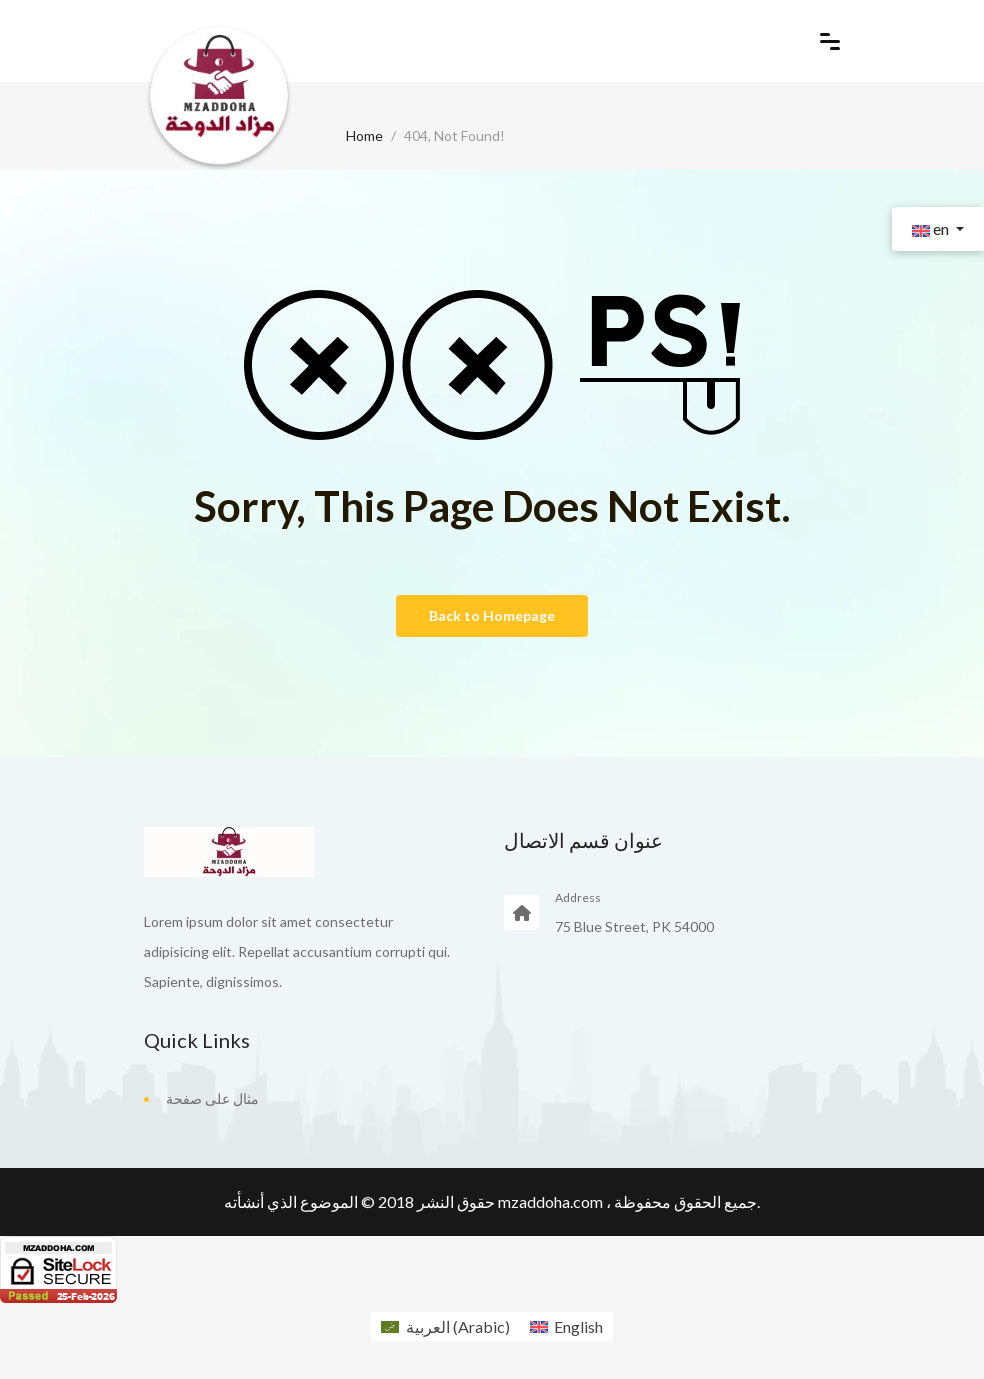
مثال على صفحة (212, 1098)
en (932, 228)
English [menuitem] (578, 1326)
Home (364, 135)
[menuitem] (445, 1326)
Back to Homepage (492, 615)
